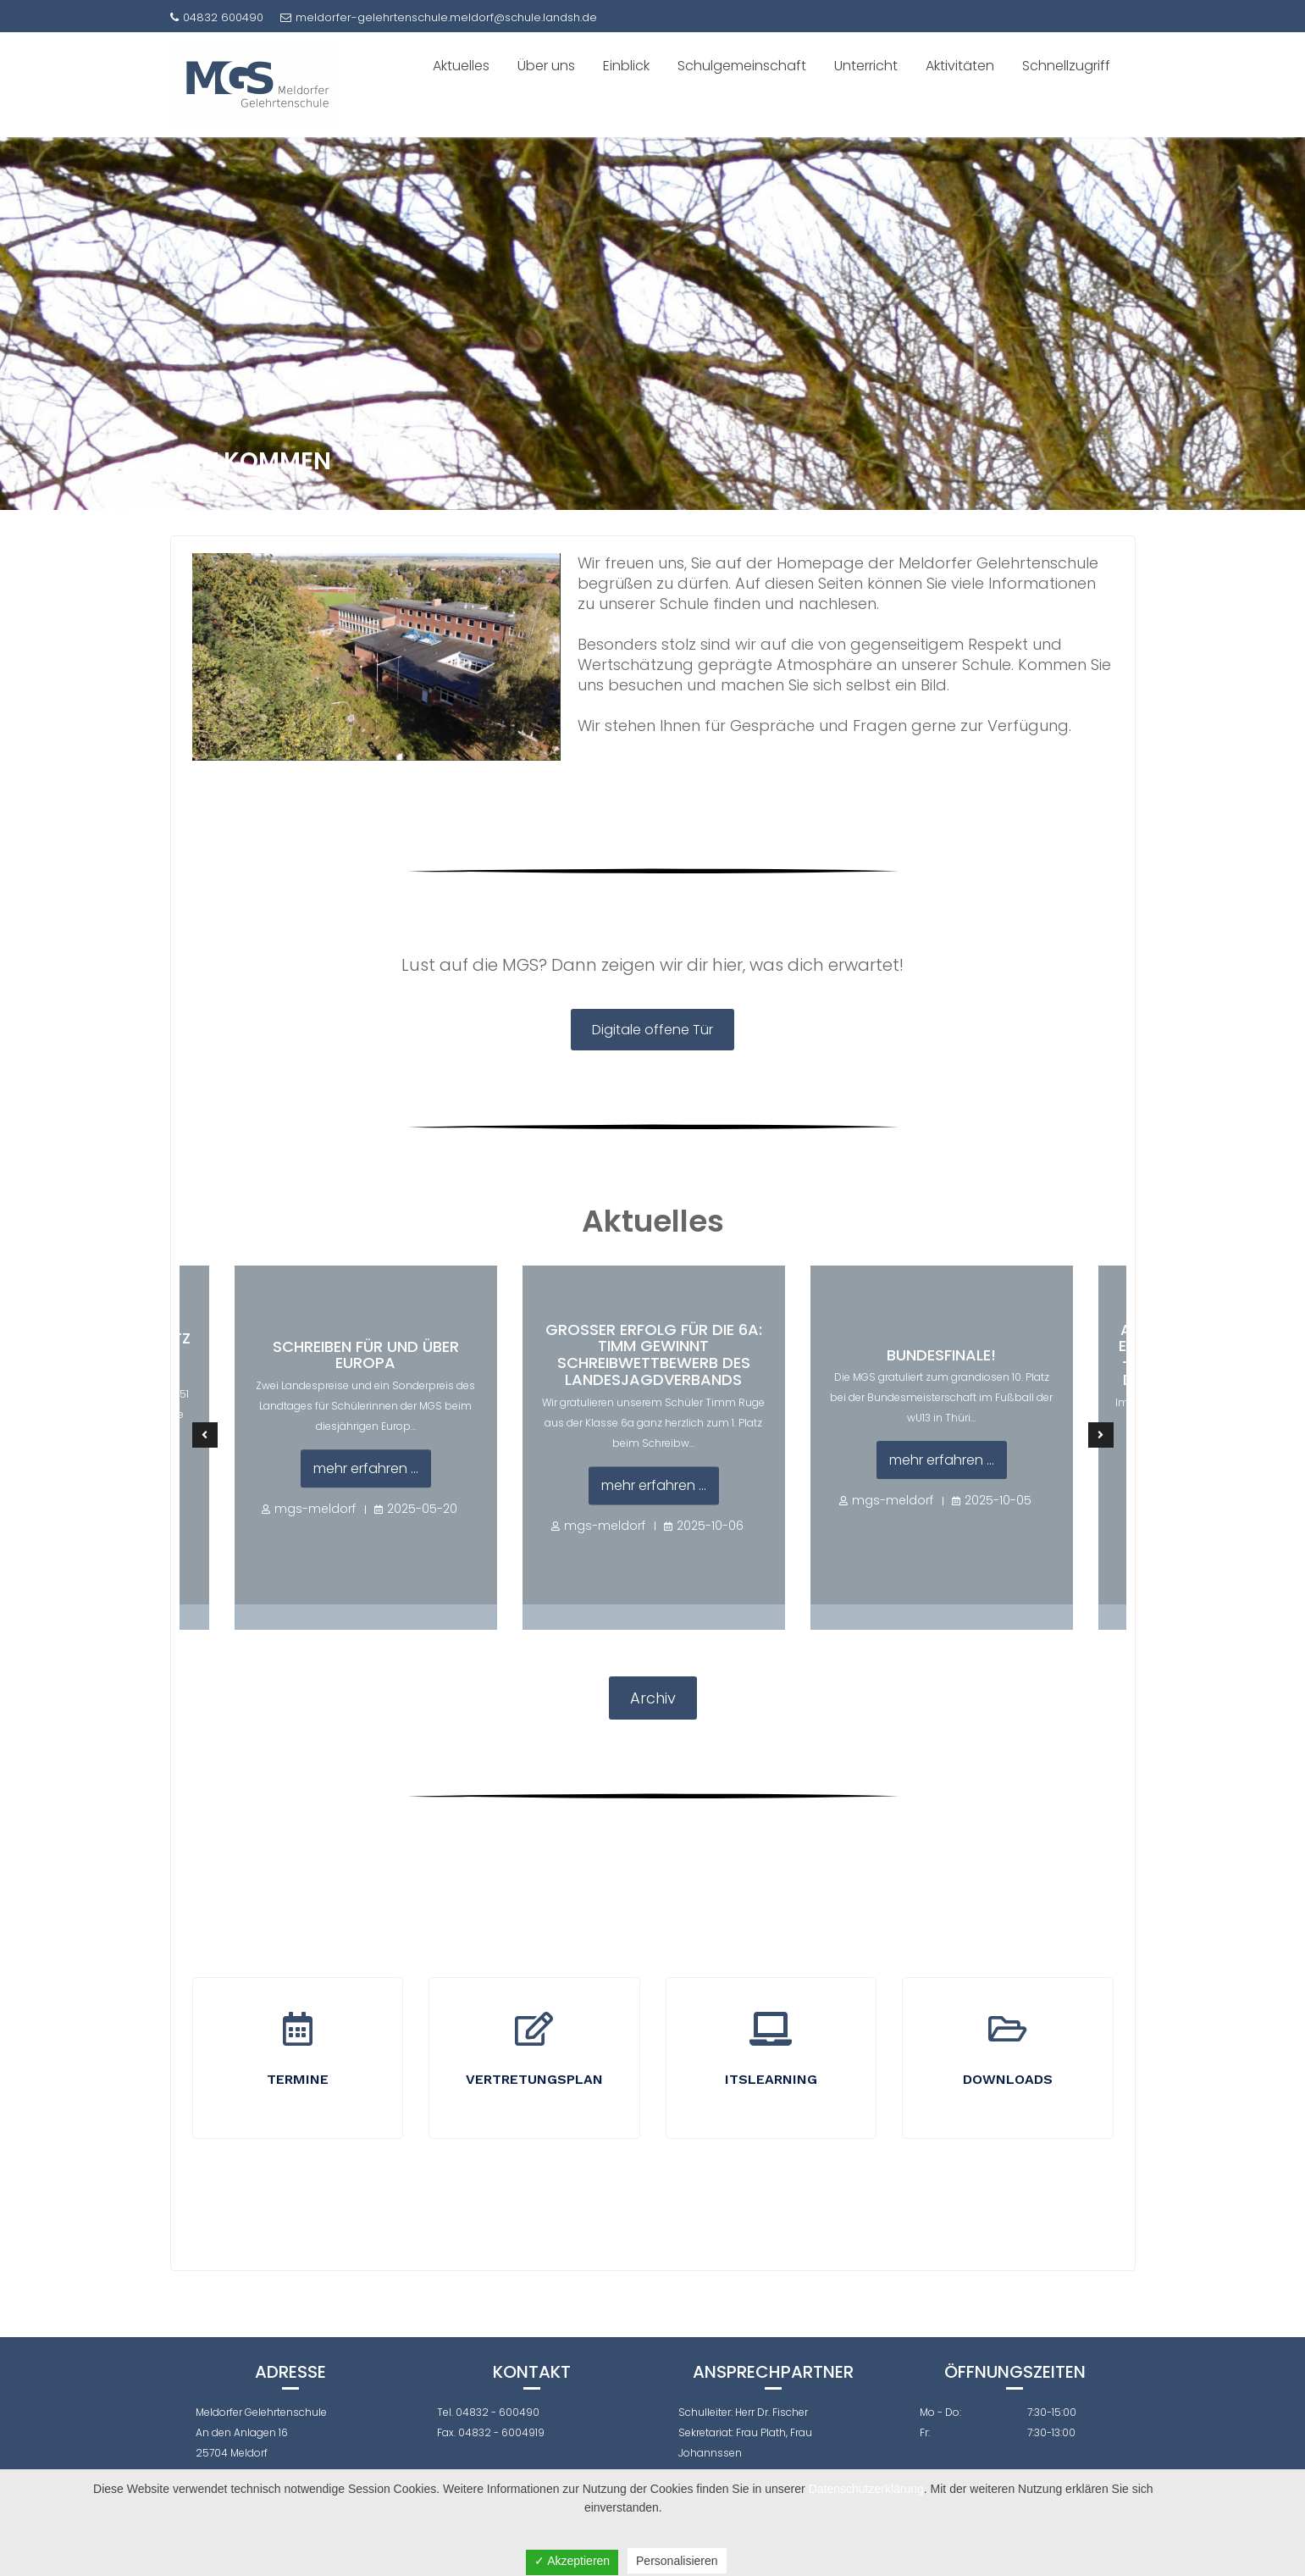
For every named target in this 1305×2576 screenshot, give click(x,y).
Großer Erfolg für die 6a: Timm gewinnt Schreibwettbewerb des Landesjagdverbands (653, 1354)
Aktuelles (461, 65)
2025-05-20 (422, 1508)
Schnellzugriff (1066, 65)
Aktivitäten (960, 65)
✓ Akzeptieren (572, 2561)
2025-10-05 (998, 1501)
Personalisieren (677, 2561)
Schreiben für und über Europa (366, 1355)
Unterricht (866, 65)
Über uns (546, 65)
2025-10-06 (710, 1525)
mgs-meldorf (315, 1508)
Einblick (626, 65)
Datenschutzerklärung (866, 2489)
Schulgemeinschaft (741, 65)
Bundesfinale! (941, 1355)
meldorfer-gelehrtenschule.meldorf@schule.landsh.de (438, 17)
